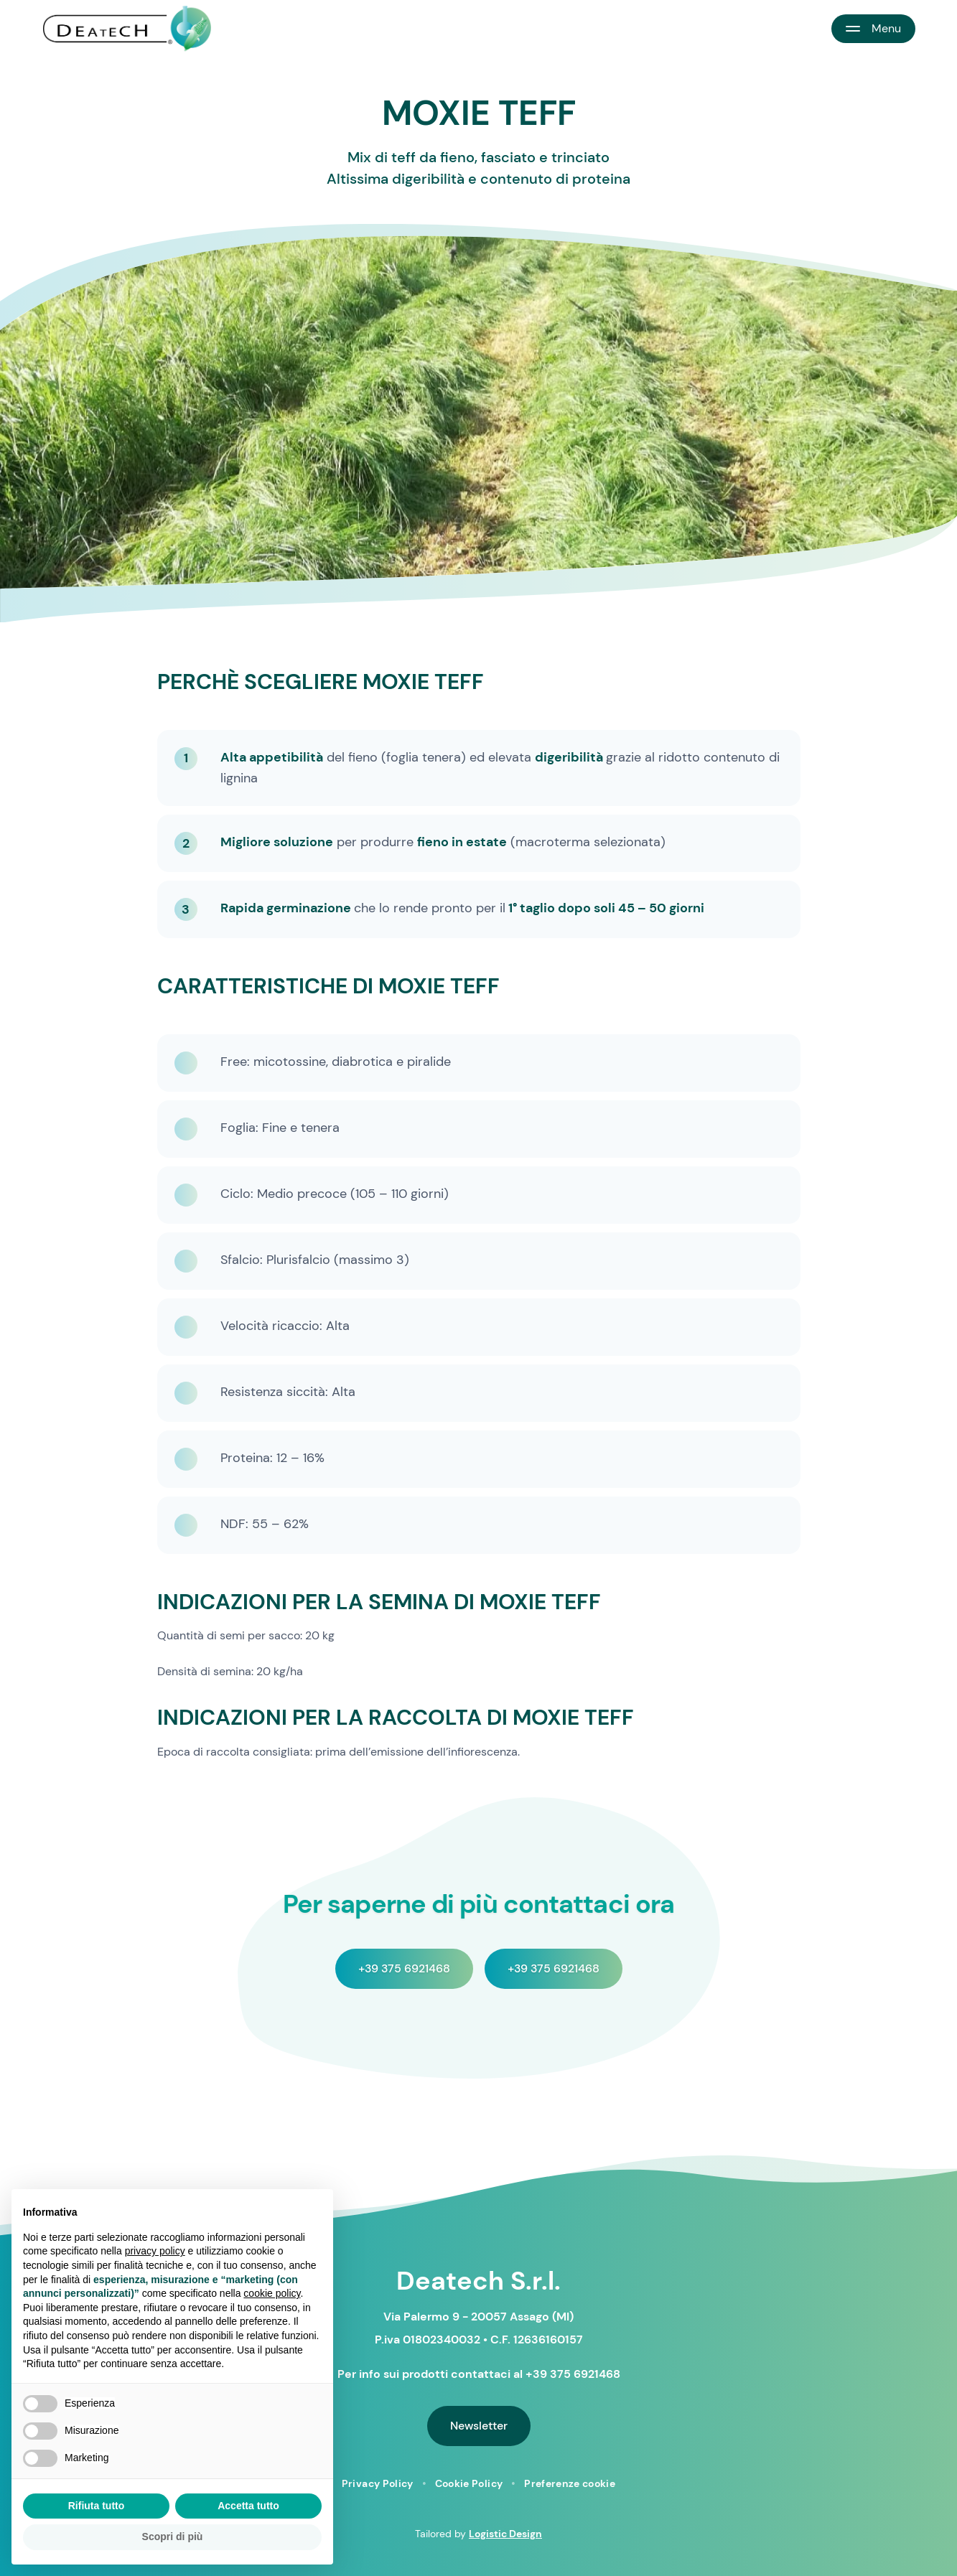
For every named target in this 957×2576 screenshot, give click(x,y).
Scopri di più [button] (172, 2536)
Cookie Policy (469, 2483)
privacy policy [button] (155, 2251)
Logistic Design (505, 2533)
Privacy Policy (378, 2483)
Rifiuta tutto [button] (96, 2505)
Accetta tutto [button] (248, 2505)
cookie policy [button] (271, 2293)
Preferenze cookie (569, 2483)
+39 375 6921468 (404, 1968)
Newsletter (479, 2425)
